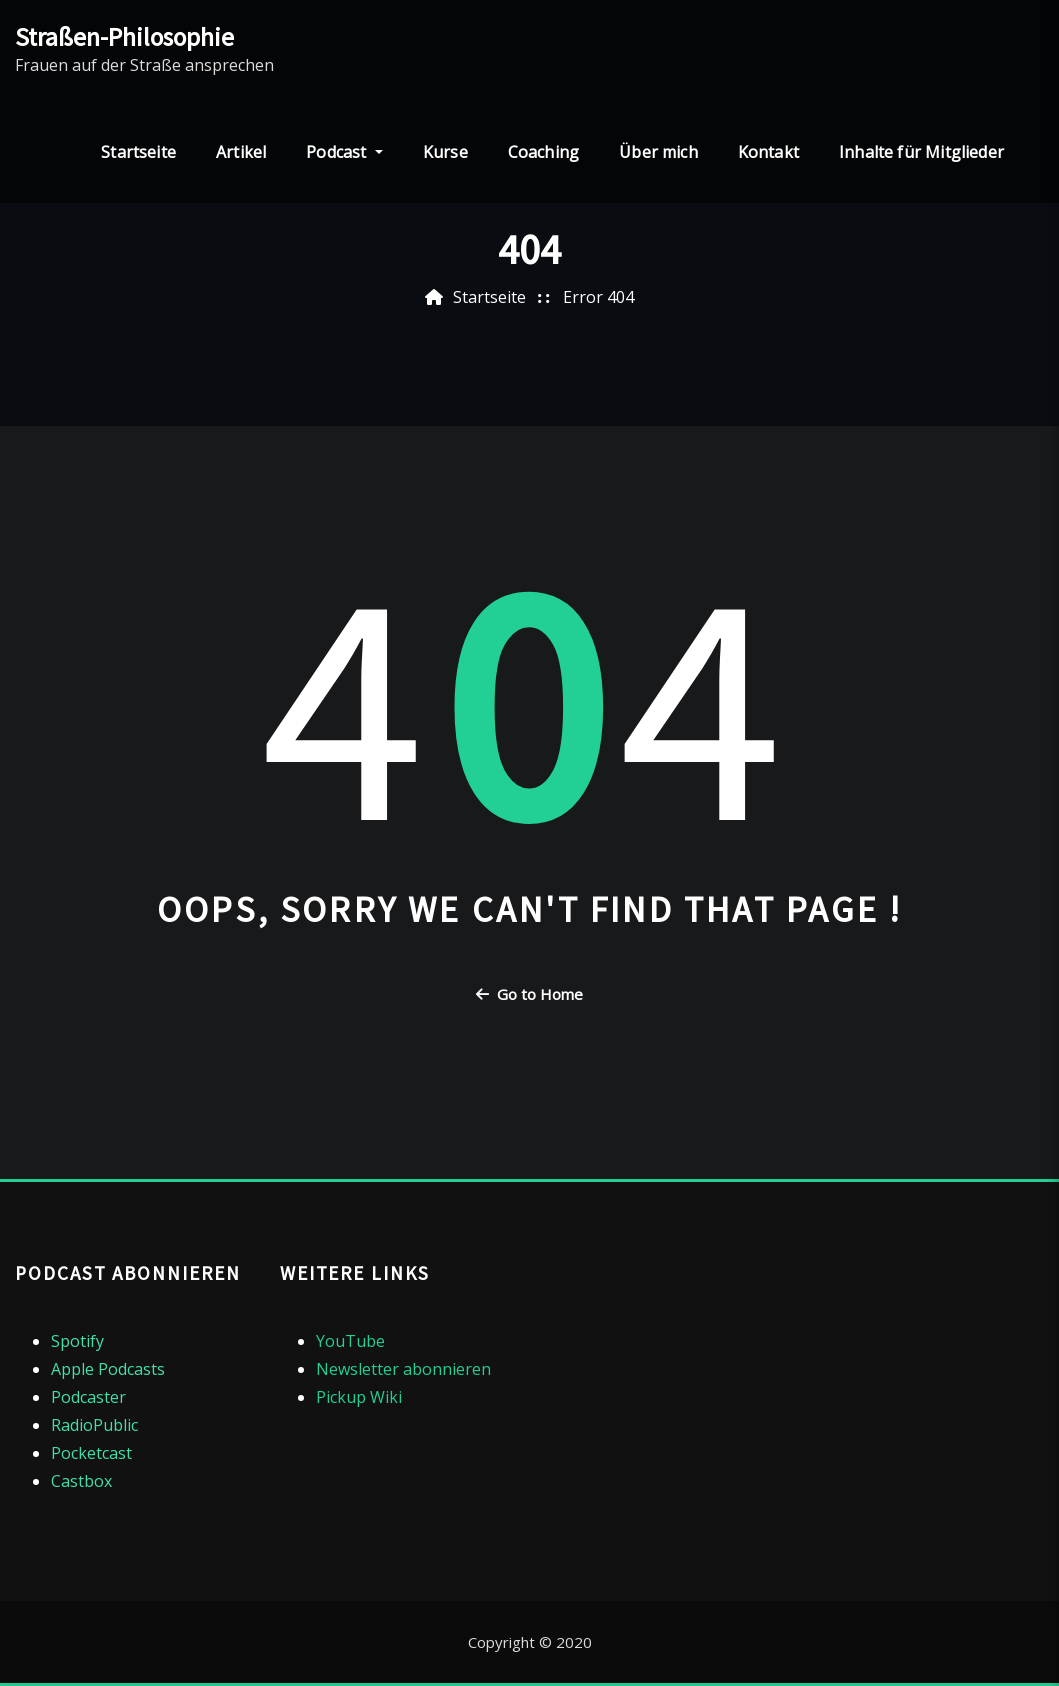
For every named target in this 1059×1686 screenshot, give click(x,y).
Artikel (241, 152)
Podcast (344, 152)
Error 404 (598, 297)
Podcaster (88, 1397)
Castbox (81, 1481)
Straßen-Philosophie (124, 37)
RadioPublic (94, 1425)
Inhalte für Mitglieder (921, 152)
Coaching (543, 152)
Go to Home (529, 994)
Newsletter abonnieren (403, 1369)
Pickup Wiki (359, 1397)
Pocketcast (91, 1453)
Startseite (138, 152)
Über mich (658, 152)
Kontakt (768, 152)
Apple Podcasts (108, 1369)
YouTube (350, 1341)
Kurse (445, 152)
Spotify (77, 1341)
